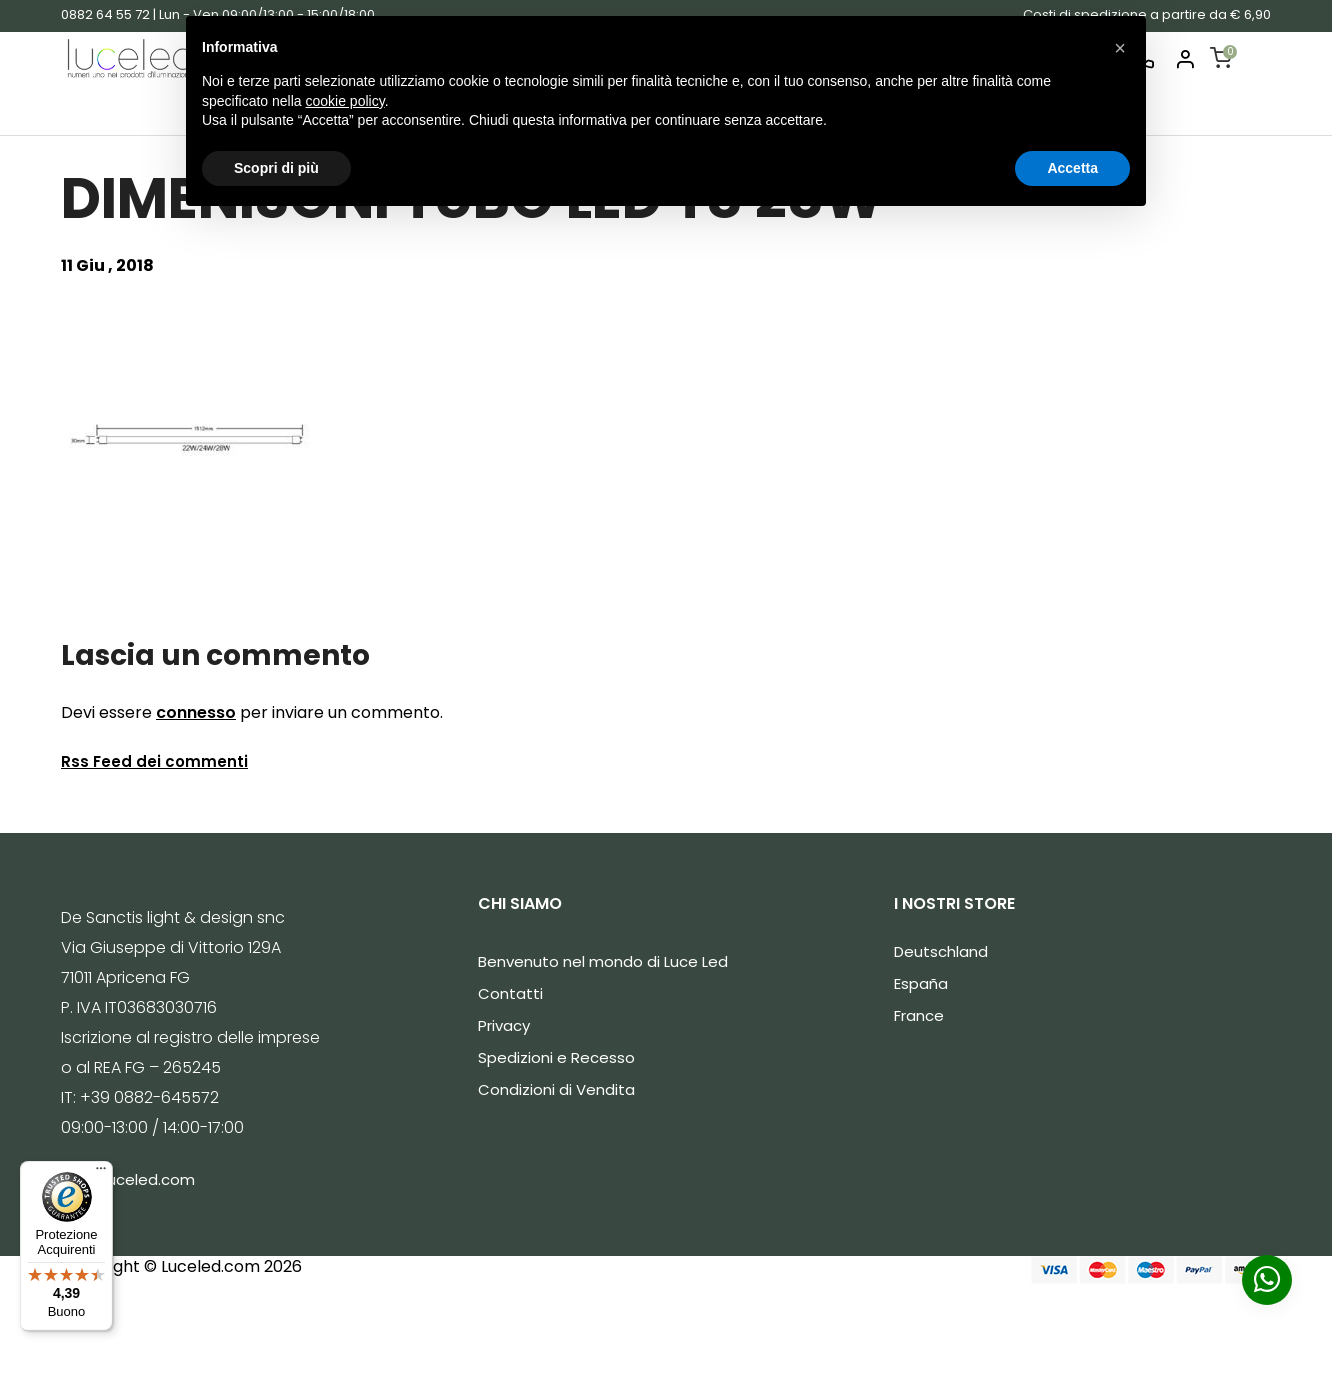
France (919, 1015)
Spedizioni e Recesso (556, 1057)
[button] (1120, 48)
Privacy (504, 1025)
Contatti (510, 993)
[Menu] (101, 1173)
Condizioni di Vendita (556, 1089)
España (921, 983)
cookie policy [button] (345, 101)
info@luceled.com (128, 1179)
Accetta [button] (1072, 168)
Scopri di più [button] (276, 168)
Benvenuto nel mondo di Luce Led (603, 961)
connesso (196, 712)
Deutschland (941, 951)
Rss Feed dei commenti (154, 761)
